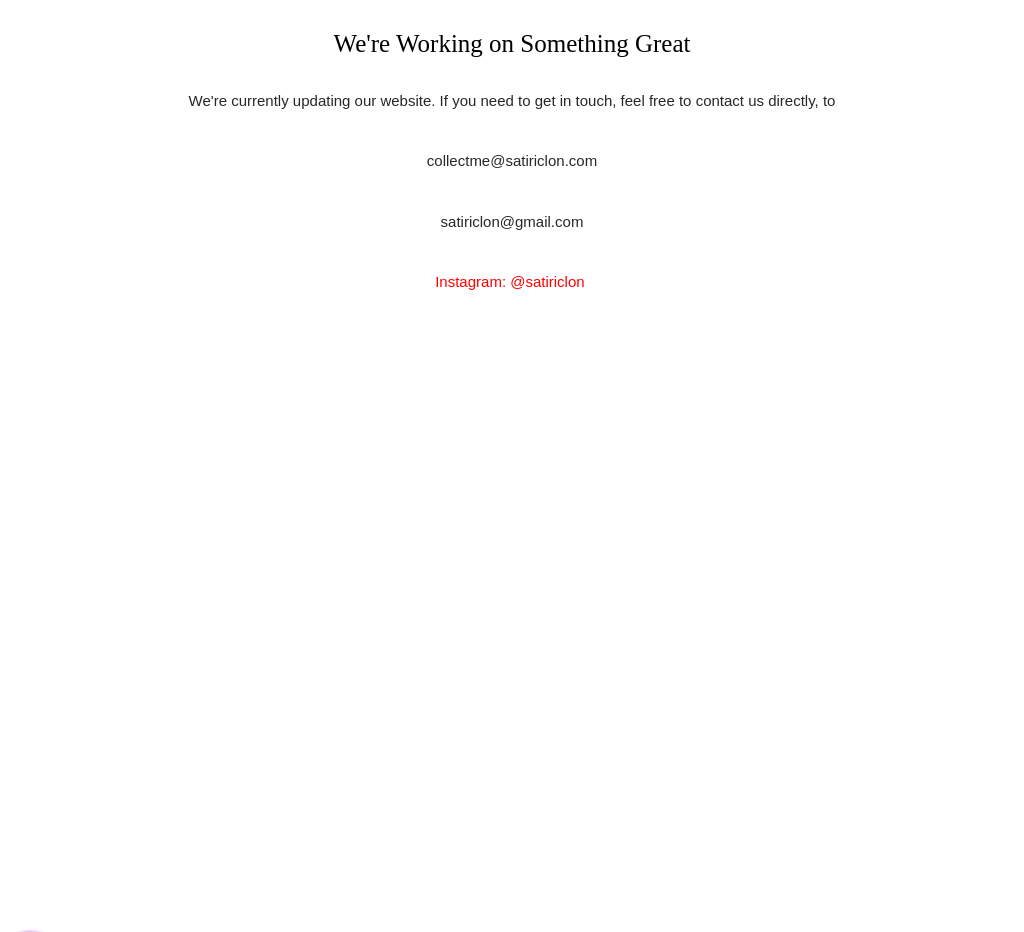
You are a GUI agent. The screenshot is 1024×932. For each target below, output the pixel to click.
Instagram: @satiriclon (512, 281)
